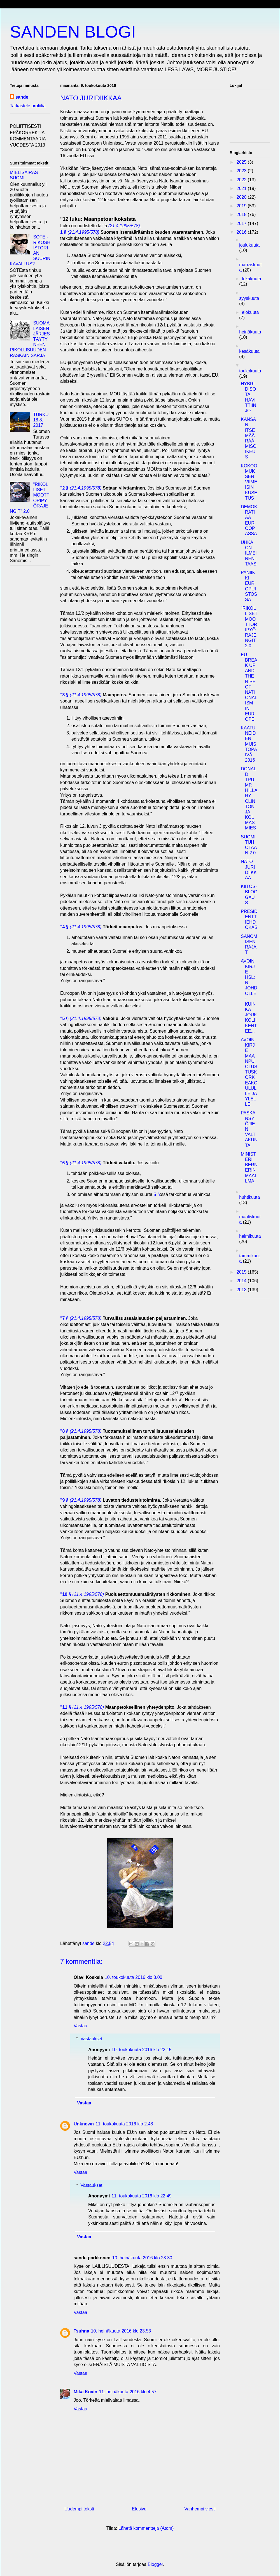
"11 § (65, 1707)
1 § (63, 232)
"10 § (65, 1594)
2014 (242, 1280)
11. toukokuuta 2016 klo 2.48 (124, 2123)
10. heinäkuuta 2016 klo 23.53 (121, 2331)
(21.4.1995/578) (124, 225)
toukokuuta (250, 370)
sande (21, 97)
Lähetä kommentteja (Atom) (146, 2528)
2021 (242, 188)
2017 (242, 223)
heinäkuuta (250, 332)
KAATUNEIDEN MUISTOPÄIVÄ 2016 (249, 743)
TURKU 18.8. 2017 (40, 420)
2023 (242, 170)
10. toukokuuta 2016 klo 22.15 (141, 2049)
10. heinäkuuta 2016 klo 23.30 (142, 2257)
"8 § (64, 1431)
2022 (242, 179)
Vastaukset (91, 2038)
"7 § (64, 1318)
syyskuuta (249, 298)
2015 (242, 1272)
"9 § (64, 1500)
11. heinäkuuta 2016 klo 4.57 (128, 2391)
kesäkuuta (249, 351)
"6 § (64, 1162)
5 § (157, 1194)
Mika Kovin (85, 2391)
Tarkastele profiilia (28, 105)
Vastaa (80, 2025)
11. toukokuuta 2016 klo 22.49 (141, 2196)
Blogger (155, 2564)
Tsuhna (81, 2331)
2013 (242, 1289)
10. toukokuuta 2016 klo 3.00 (133, 1977)
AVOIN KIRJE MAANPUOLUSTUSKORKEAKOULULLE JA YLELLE (249, 1072)
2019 (242, 205)
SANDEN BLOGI (73, 31)
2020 (242, 197)
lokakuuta (251, 278)
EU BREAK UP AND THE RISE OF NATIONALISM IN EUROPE (249, 687)
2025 (242, 162)
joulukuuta (249, 245)
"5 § (64, 1018)
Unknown (84, 2123)
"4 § (64, 926)
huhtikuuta (249, 1197)
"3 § (64, 694)
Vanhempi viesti (200, 2509)
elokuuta (250, 312)
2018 (242, 214)
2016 (242, 232)
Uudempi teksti (79, 2509)
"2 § (64, 488)
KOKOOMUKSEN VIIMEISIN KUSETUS (249, 481)
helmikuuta (250, 1236)
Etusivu (139, 2509)
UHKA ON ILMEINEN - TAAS (249, 553)
